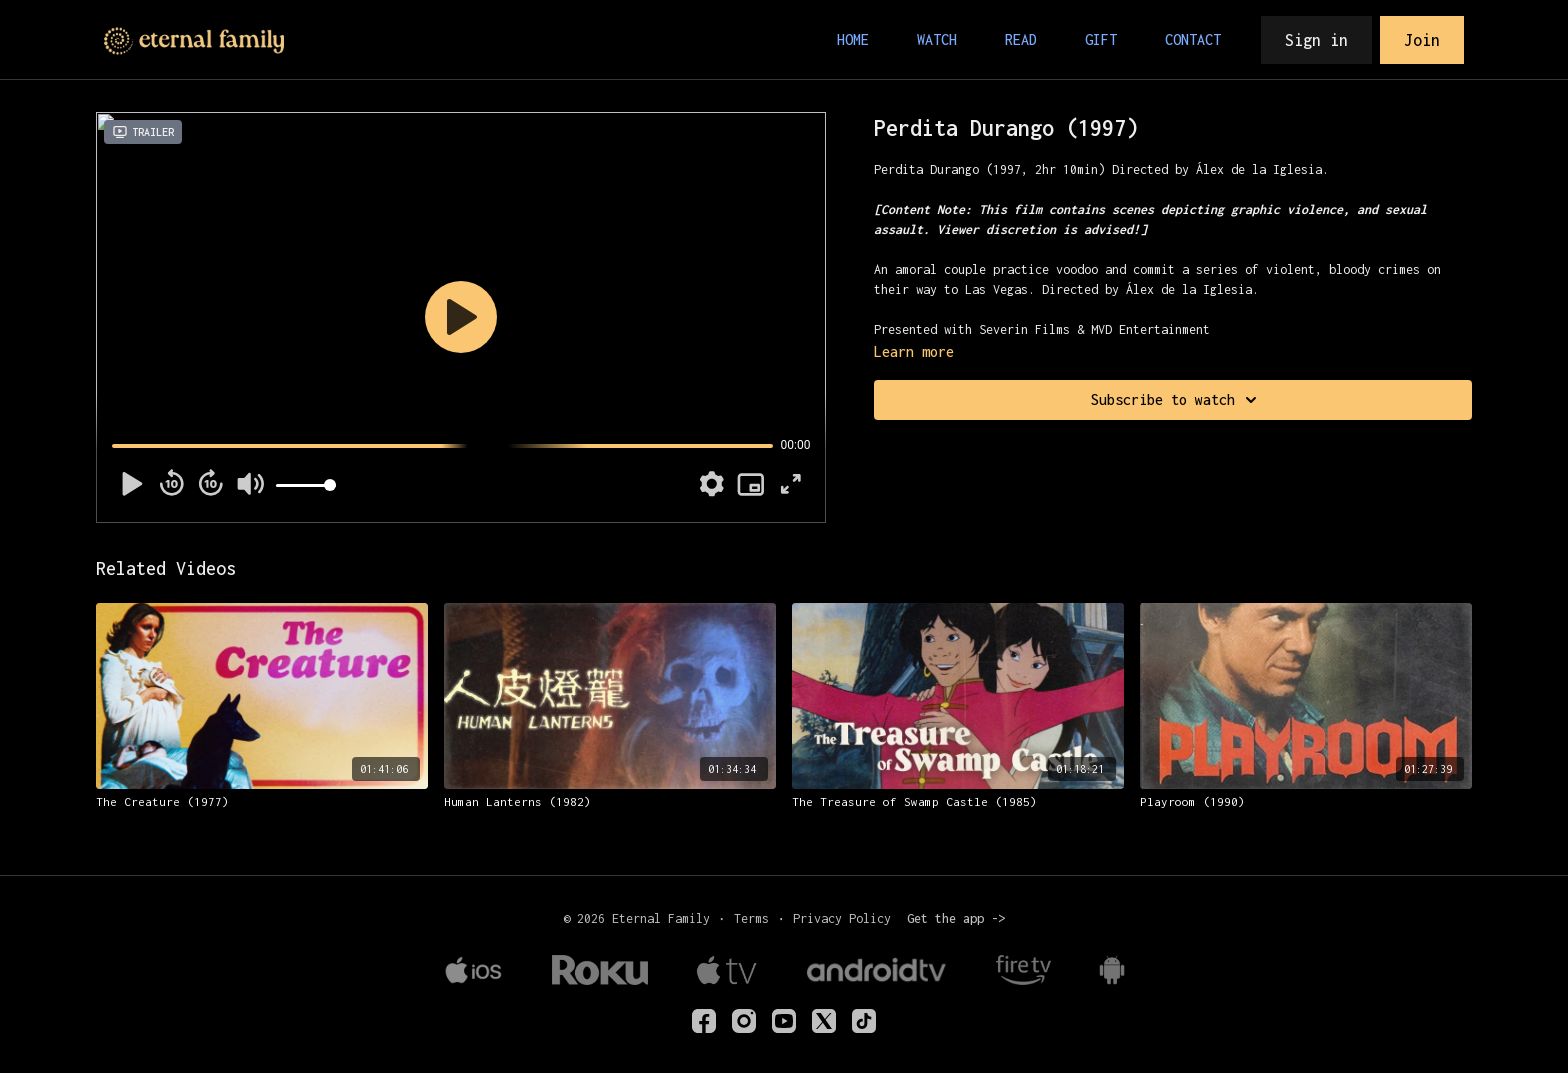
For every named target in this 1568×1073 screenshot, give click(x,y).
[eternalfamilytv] (744, 1021)
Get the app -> (956, 918)
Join (1422, 40)
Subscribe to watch (1177, 400)
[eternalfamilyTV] (704, 1021)
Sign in (1316, 40)
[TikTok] (864, 1021)
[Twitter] (824, 1021)
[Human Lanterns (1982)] (610, 802)
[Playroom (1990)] (1306, 802)
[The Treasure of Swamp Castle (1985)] (958, 802)
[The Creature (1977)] (262, 802)
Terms (751, 918)
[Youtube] (784, 1021)
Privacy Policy (842, 918)
